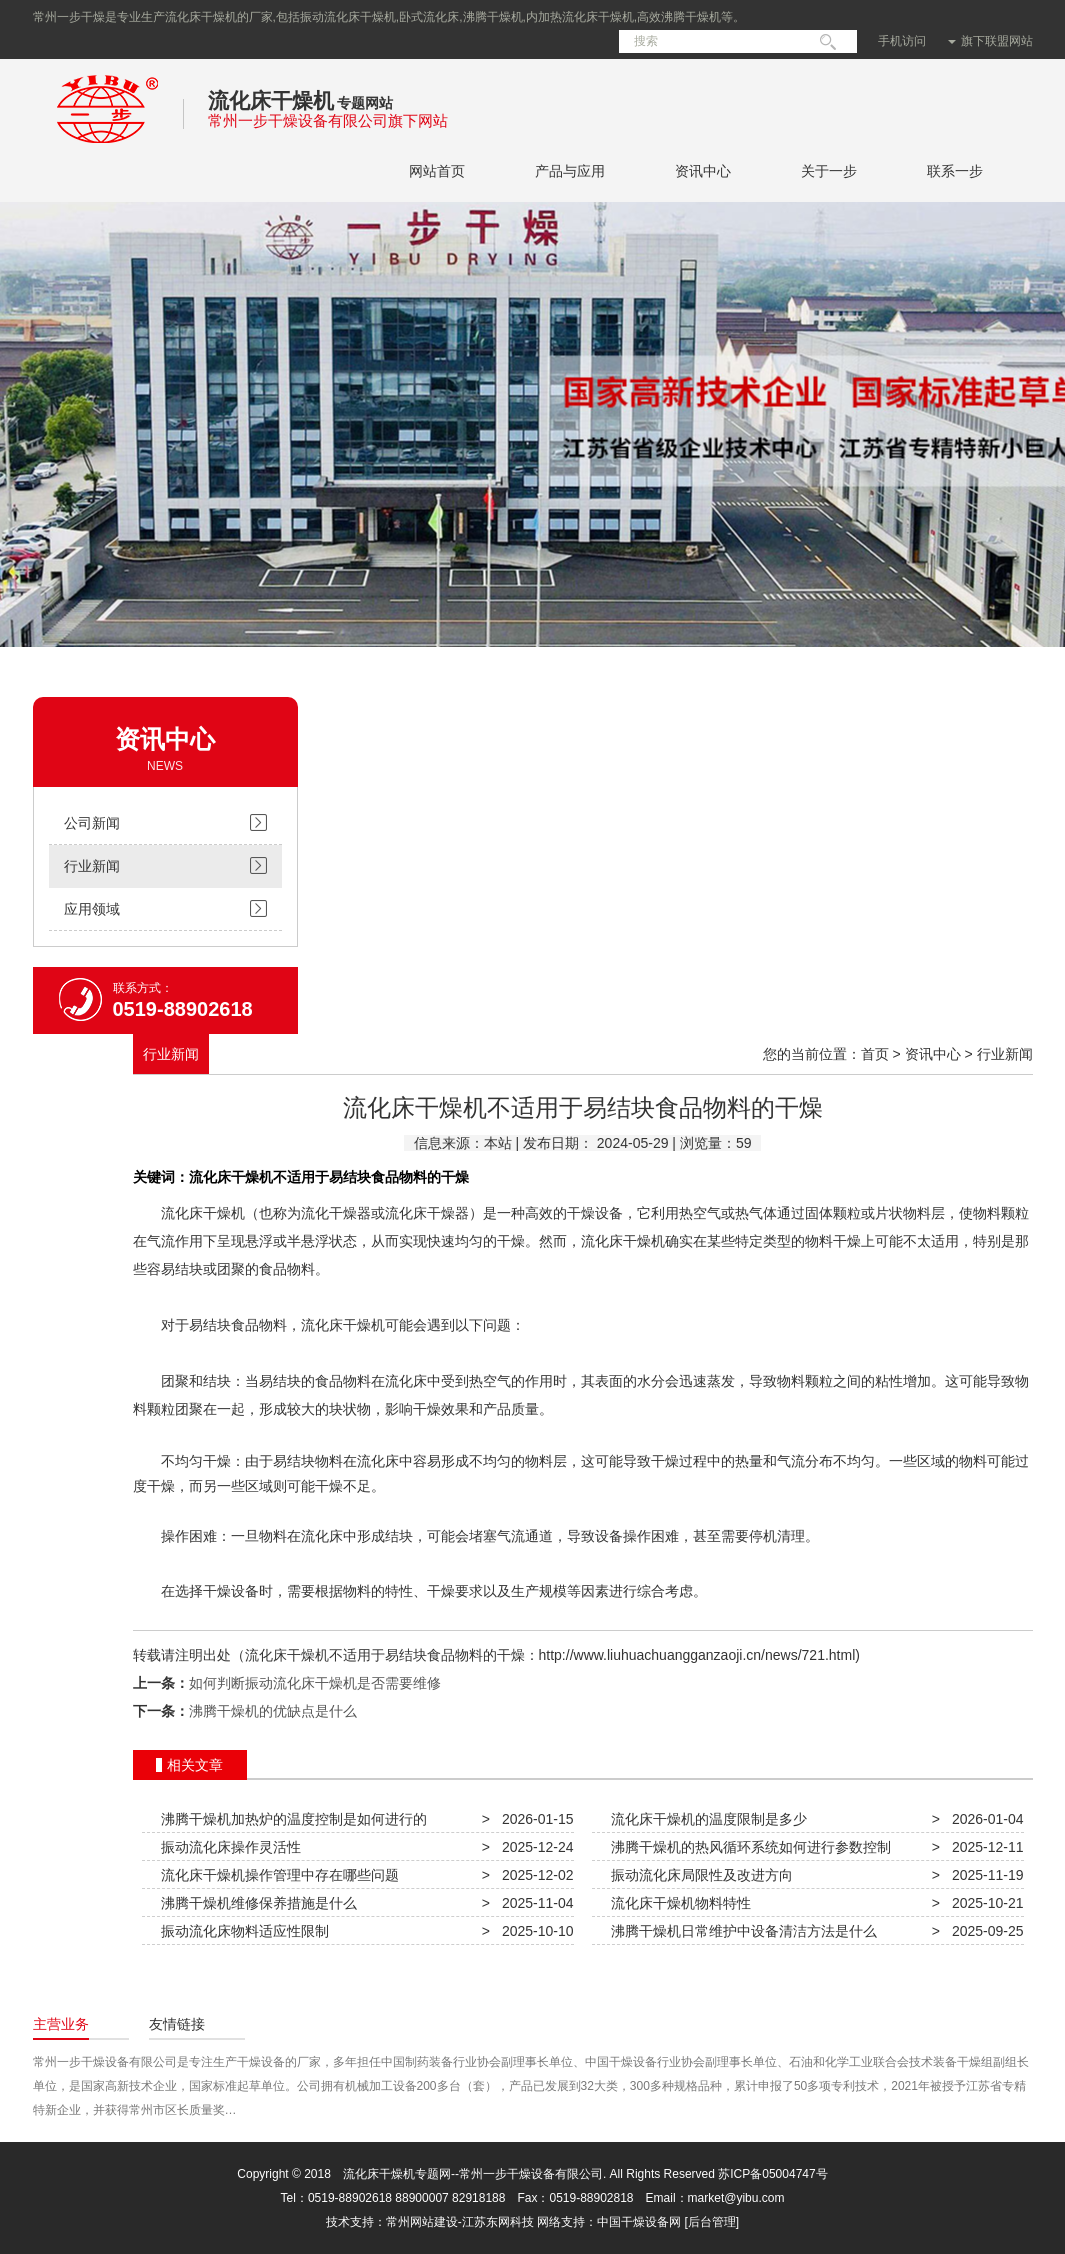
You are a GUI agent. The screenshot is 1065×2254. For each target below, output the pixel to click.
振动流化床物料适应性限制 (242, 1931)
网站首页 (437, 171)
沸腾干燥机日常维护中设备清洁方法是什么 (741, 1931)
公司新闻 (92, 823)
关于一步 (829, 171)
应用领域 (92, 909)
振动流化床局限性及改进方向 (699, 1875)
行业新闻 (92, 866)
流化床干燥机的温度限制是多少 (706, 1819)
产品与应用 (570, 171)
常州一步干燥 (108, 148)
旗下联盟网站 (990, 41)
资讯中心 (703, 171)
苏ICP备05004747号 (772, 2174)
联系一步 (955, 171)
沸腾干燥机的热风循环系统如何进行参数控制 (748, 1847)
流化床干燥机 (271, 100)
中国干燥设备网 (639, 2222)
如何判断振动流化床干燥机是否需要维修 (315, 1683)
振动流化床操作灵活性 (228, 1847)
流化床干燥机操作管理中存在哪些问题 (277, 1875)
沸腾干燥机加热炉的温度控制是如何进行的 (291, 1819)
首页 (875, 1054)
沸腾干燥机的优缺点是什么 (273, 1711)
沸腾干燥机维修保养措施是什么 (256, 1903)
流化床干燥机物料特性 (678, 1903)
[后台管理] (712, 2222)
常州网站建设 (422, 2222)
